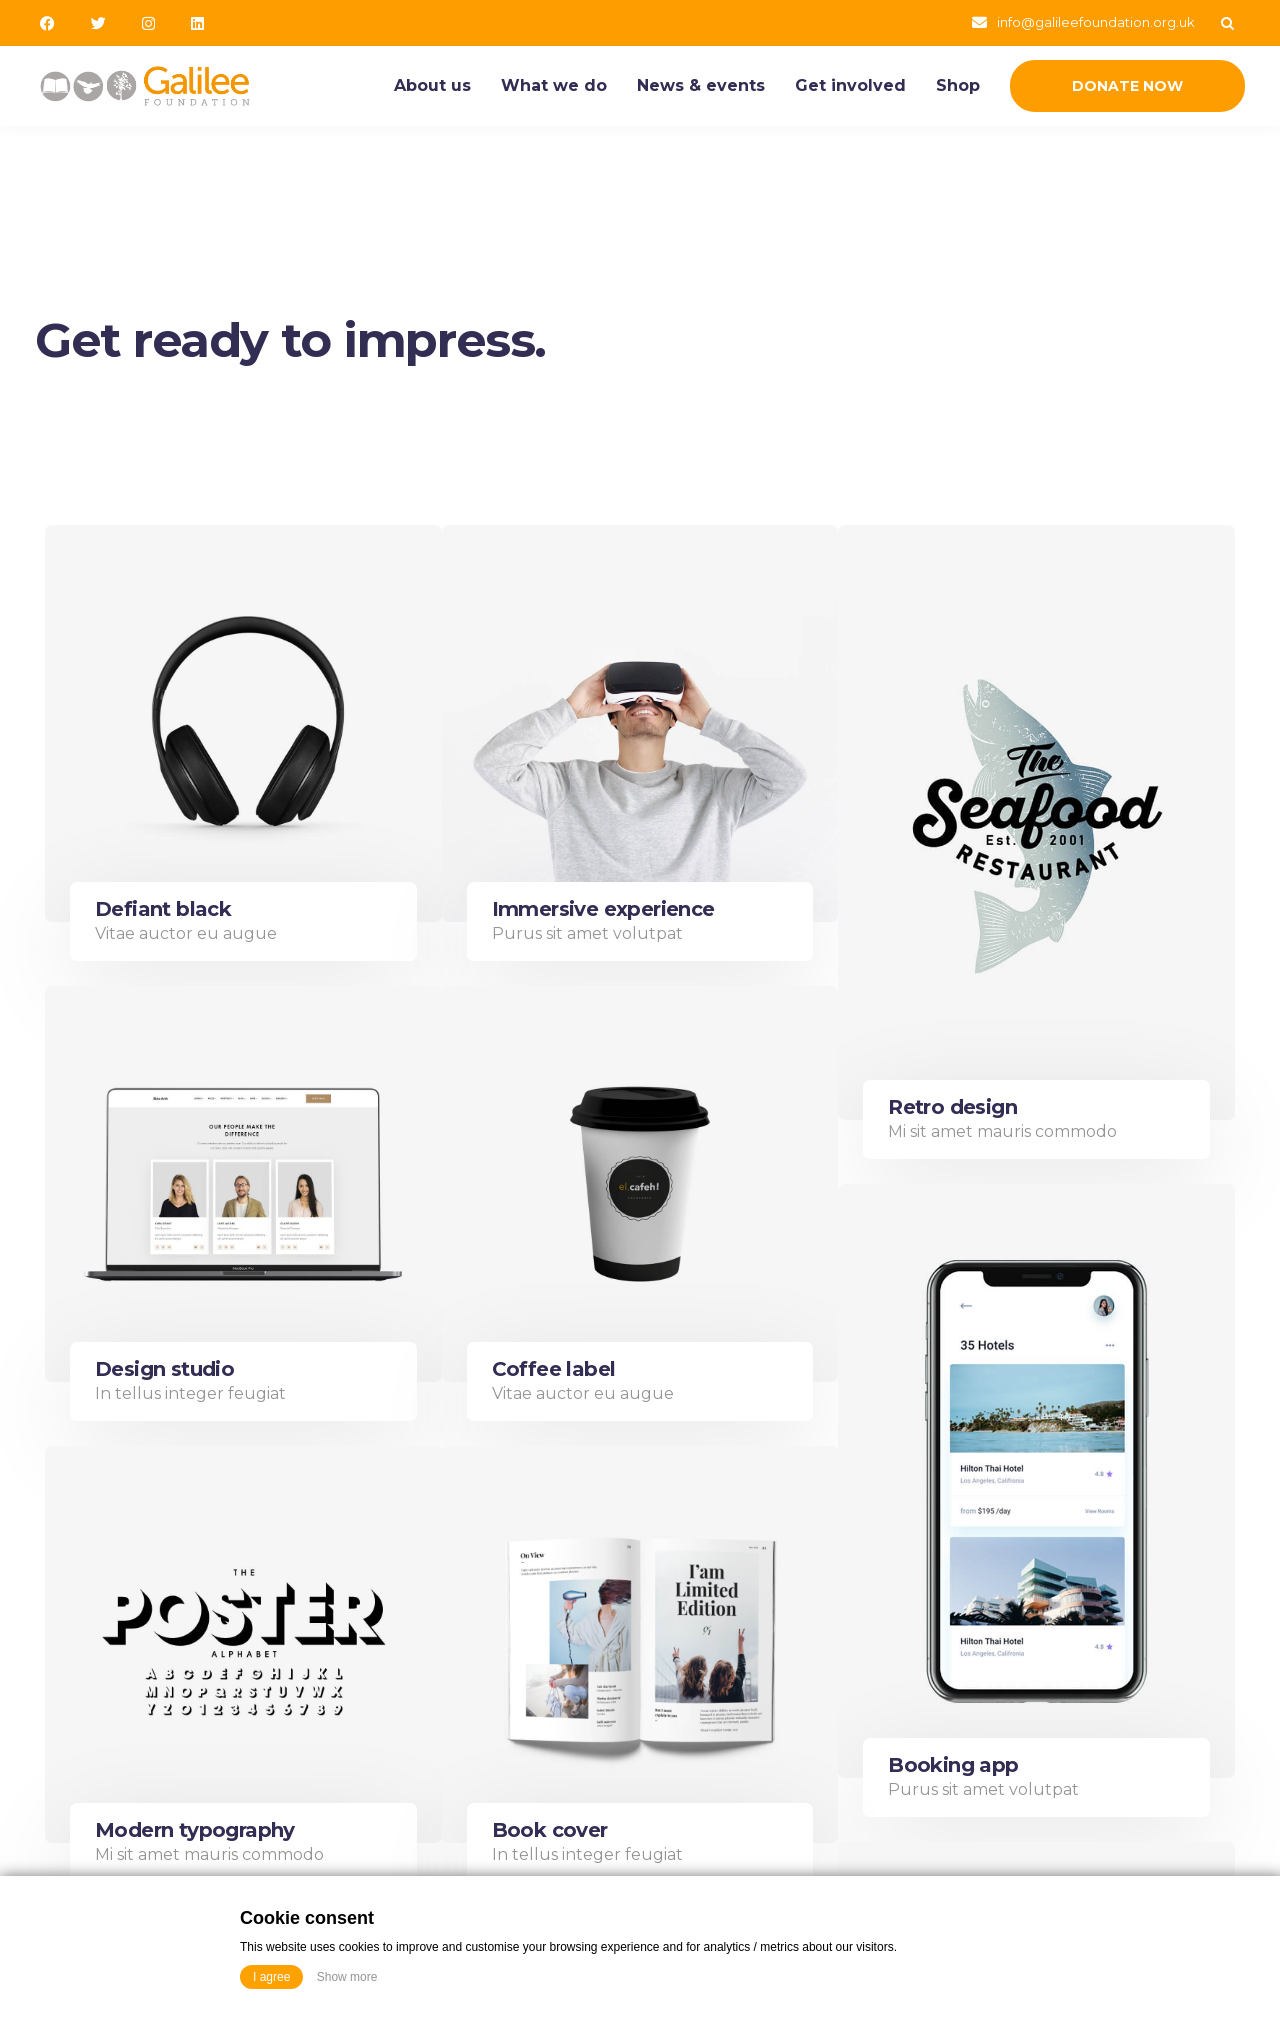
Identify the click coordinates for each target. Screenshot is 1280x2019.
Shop (958, 85)
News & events (701, 85)
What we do (554, 85)
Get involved (850, 85)
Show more (347, 1977)
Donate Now (1127, 86)
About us (432, 85)
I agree (271, 1977)
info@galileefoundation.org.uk (1096, 22)
